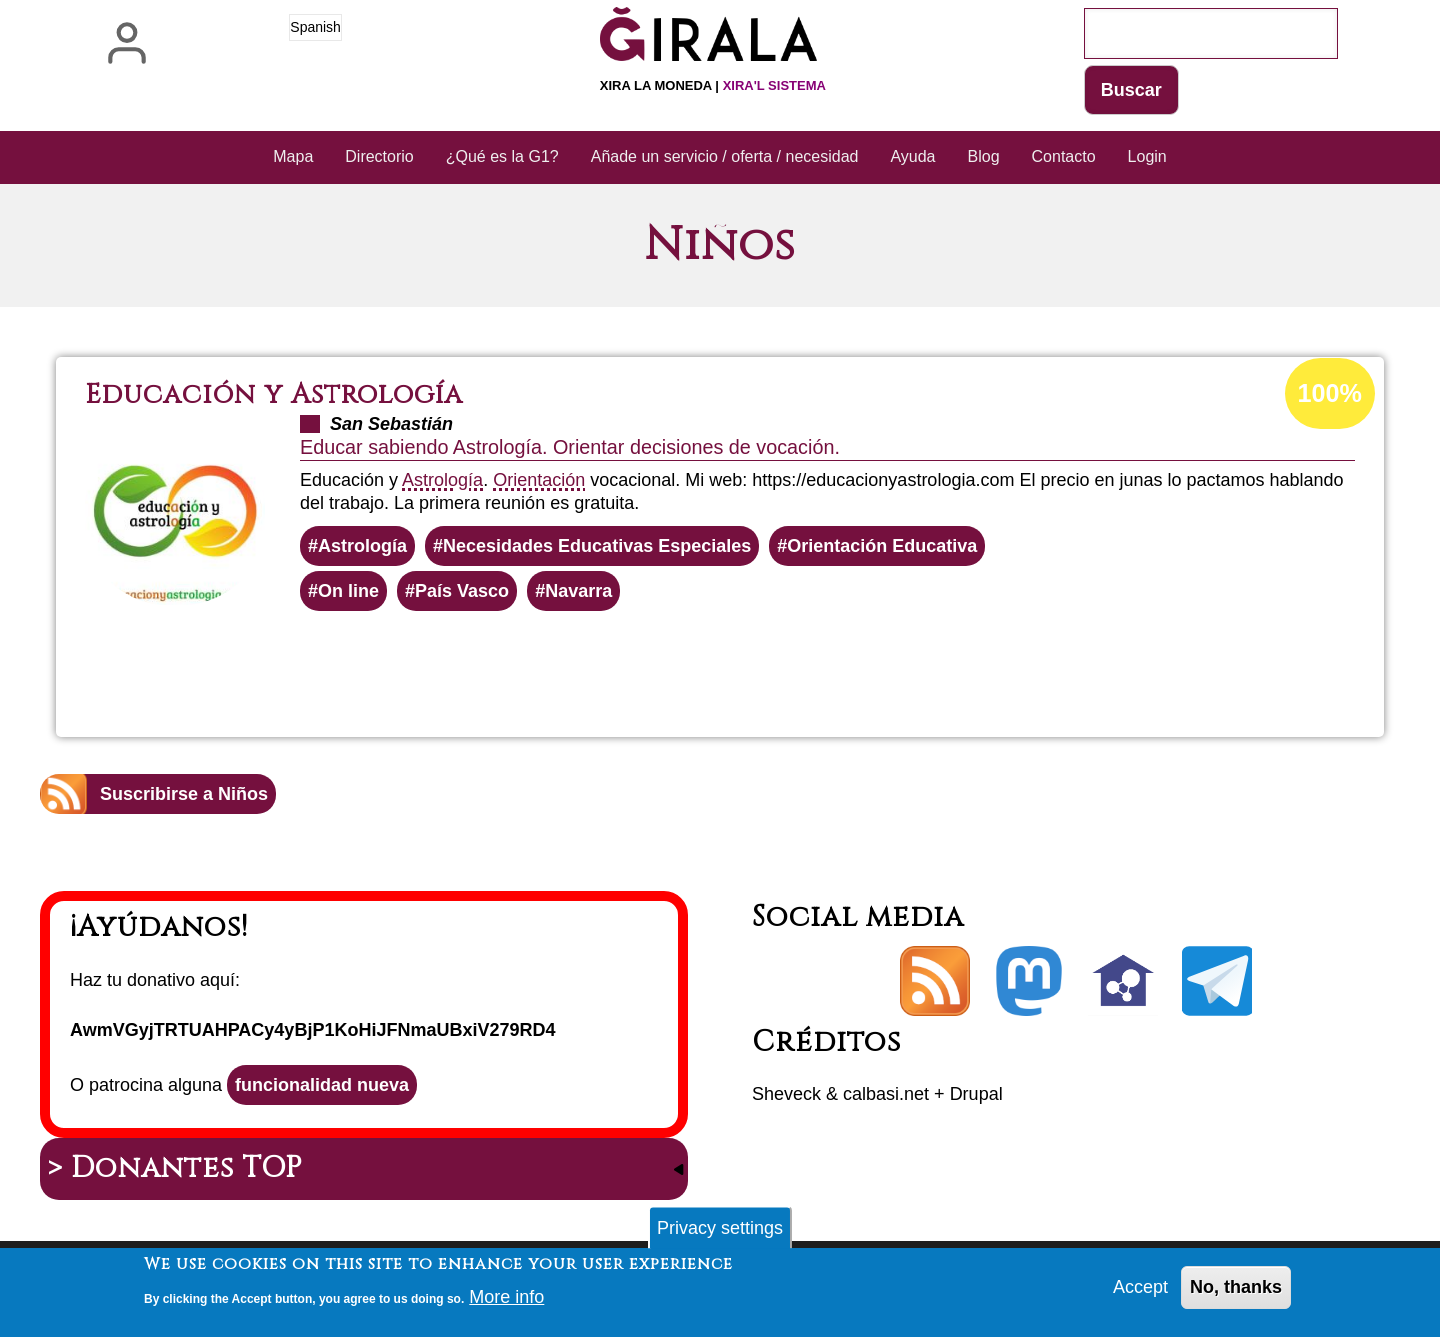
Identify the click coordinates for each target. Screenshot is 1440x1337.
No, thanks (1236, 1290)
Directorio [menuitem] (379, 156)
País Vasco (462, 591)
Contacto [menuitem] (1064, 156)
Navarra (578, 591)
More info (506, 1300)
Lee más (741, 665)
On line (348, 591)
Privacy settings (720, 1231)
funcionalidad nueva (322, 1085)
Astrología (442, 480)
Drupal (976, 1094)
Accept (1140, 1290)
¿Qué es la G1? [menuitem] (502, 156)
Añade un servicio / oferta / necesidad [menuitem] (725, 156)
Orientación (539, 480)
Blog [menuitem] (984, 156)
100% (1330, 393)
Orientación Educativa (882, 546)
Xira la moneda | (713, 85)
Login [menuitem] (1147, 156)
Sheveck (786, 1094)
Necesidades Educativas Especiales (597, 546)
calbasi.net (886, 1094)
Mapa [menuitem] (293, 156)
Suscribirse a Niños (184, 794)
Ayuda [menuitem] (912, 156)
